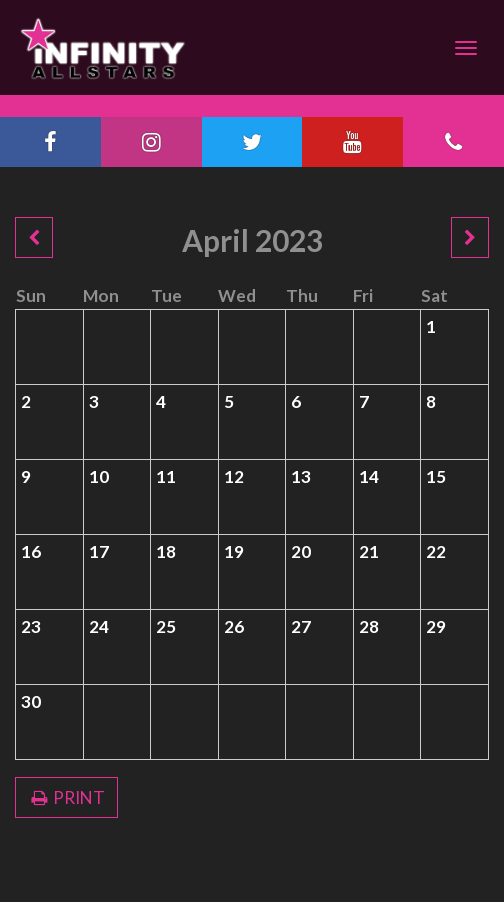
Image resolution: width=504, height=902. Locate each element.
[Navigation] (466, 48)
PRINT (66, 797)
